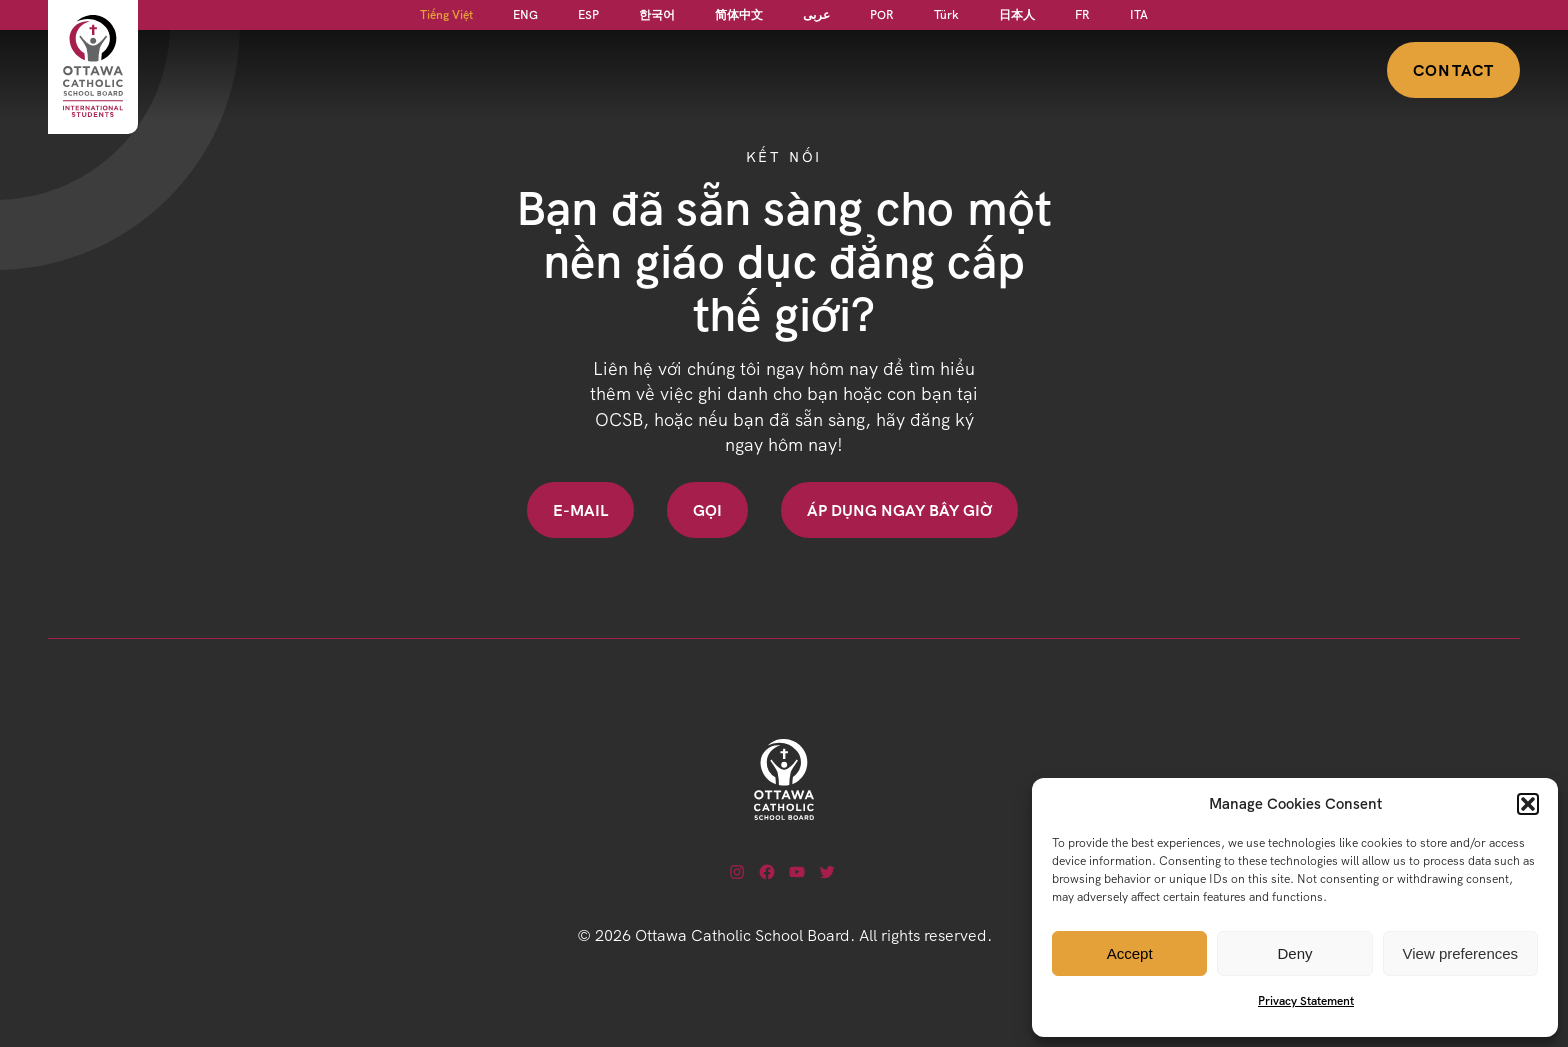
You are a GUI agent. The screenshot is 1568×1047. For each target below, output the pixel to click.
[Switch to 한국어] (657, 14)
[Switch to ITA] (1139, 14)
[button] (1528, 804)
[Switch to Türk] (946, 14)
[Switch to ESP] (588, 14)
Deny (1294, 953)
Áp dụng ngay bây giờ (899, 510)
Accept (1130, 953)
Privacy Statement (1306, 1000)
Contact (1453, 70)
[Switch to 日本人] (1017, 14)
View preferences (1461, 953)
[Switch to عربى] (816, 14)
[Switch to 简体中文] (739, 14)
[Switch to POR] (882, 14)
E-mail (580, 510)
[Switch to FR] (1082, 14)
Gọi (707, 510)
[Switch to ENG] (525, 14)
